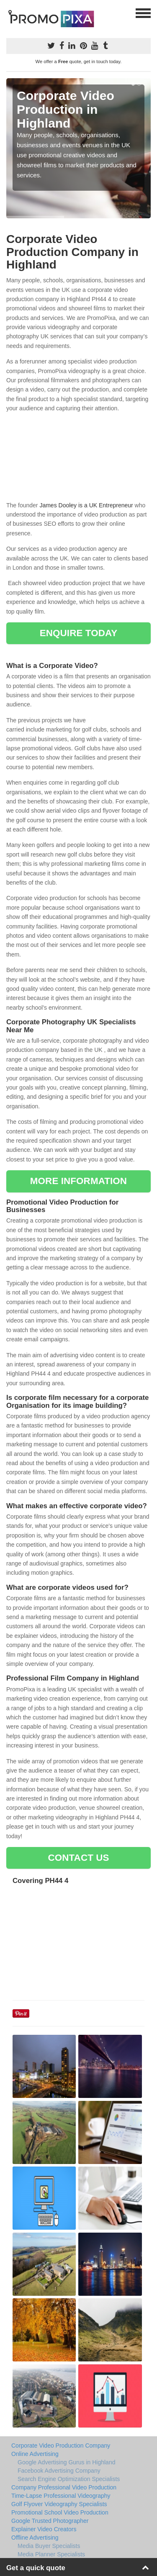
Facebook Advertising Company (59, 2470)
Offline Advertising (35, 2537)
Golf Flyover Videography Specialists (59, 2504)
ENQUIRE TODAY (78, 633)
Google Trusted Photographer (49, 2520)
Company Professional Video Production (63, 2487)
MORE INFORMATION (78, 1181)
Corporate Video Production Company (60, 2445)
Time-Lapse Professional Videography (61, 2495)
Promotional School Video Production (59, 2512)
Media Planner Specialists (51, 2554)
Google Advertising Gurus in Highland (66, 2462)
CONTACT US (78, 1857)
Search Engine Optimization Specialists (69, 2479)
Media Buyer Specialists (49, 2546)
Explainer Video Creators (43, 2529)
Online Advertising (35, 2454)
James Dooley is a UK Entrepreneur (86, 505)
